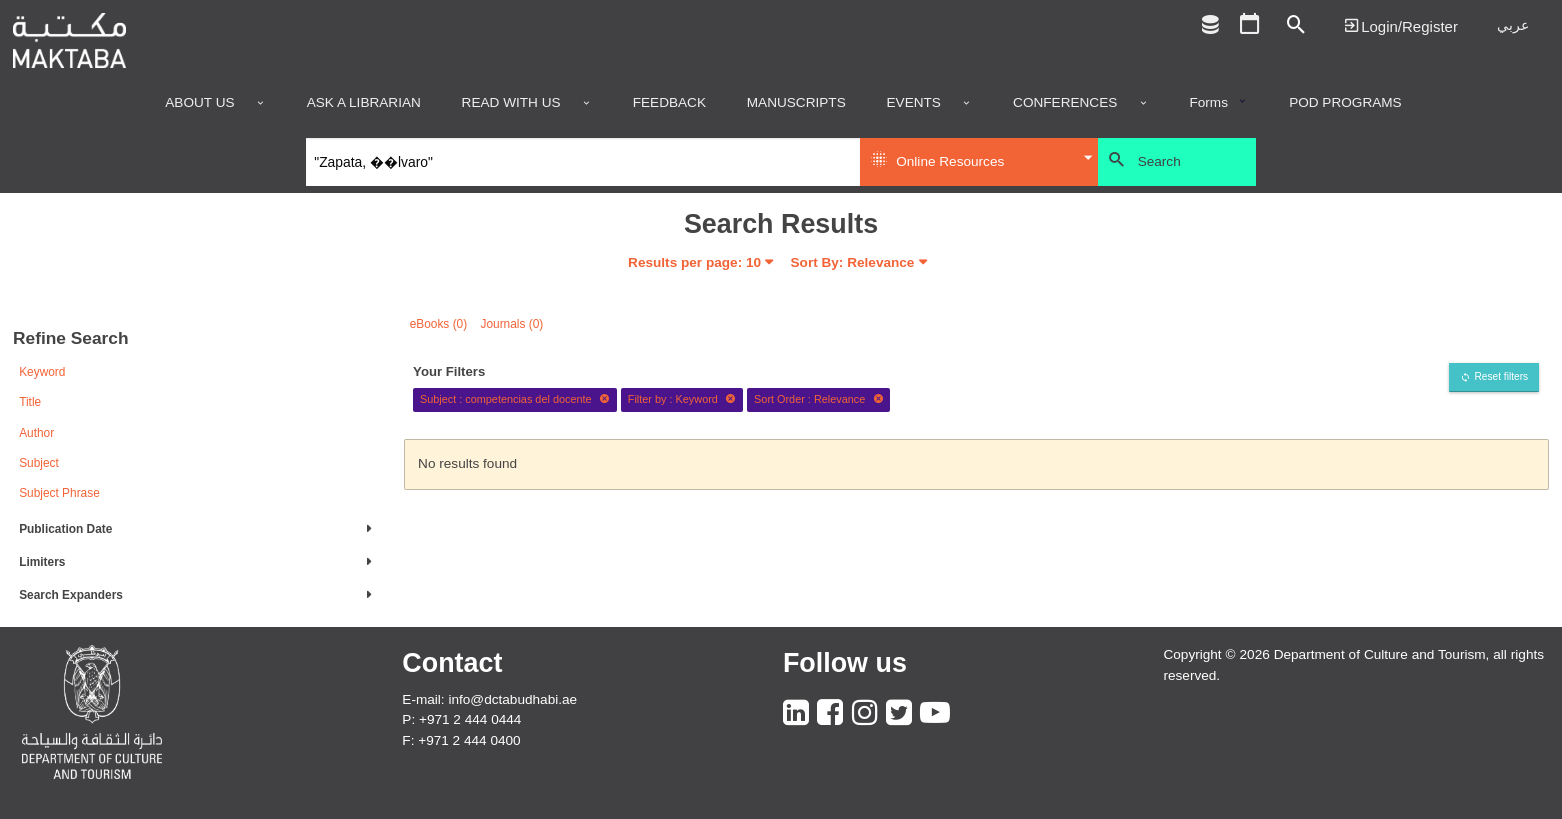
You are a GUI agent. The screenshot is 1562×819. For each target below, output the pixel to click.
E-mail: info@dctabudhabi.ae (489, 699)
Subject (39, 463)
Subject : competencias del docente (515, 399)
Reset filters (1501, 376)
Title (30, 402)
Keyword (42, 372)
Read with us (511, 103)
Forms (1208, 103)
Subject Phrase (59, 493)
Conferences (1065, 103)
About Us (199, 103)
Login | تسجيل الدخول (1401, 25)
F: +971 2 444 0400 (461, 740)
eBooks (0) (439, 324)
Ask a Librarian (364, 103)
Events (914, 103)
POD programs (1345, 103)
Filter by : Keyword (682, 399)
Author (36, 433)
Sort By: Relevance (853, 262)
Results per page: (694, 262)
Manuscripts (796, 103)
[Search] (583, 162)
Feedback (669, 103)
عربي (1513, 25)
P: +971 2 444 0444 (461, 719)
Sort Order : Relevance (819, 399)
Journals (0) (511, 324)
